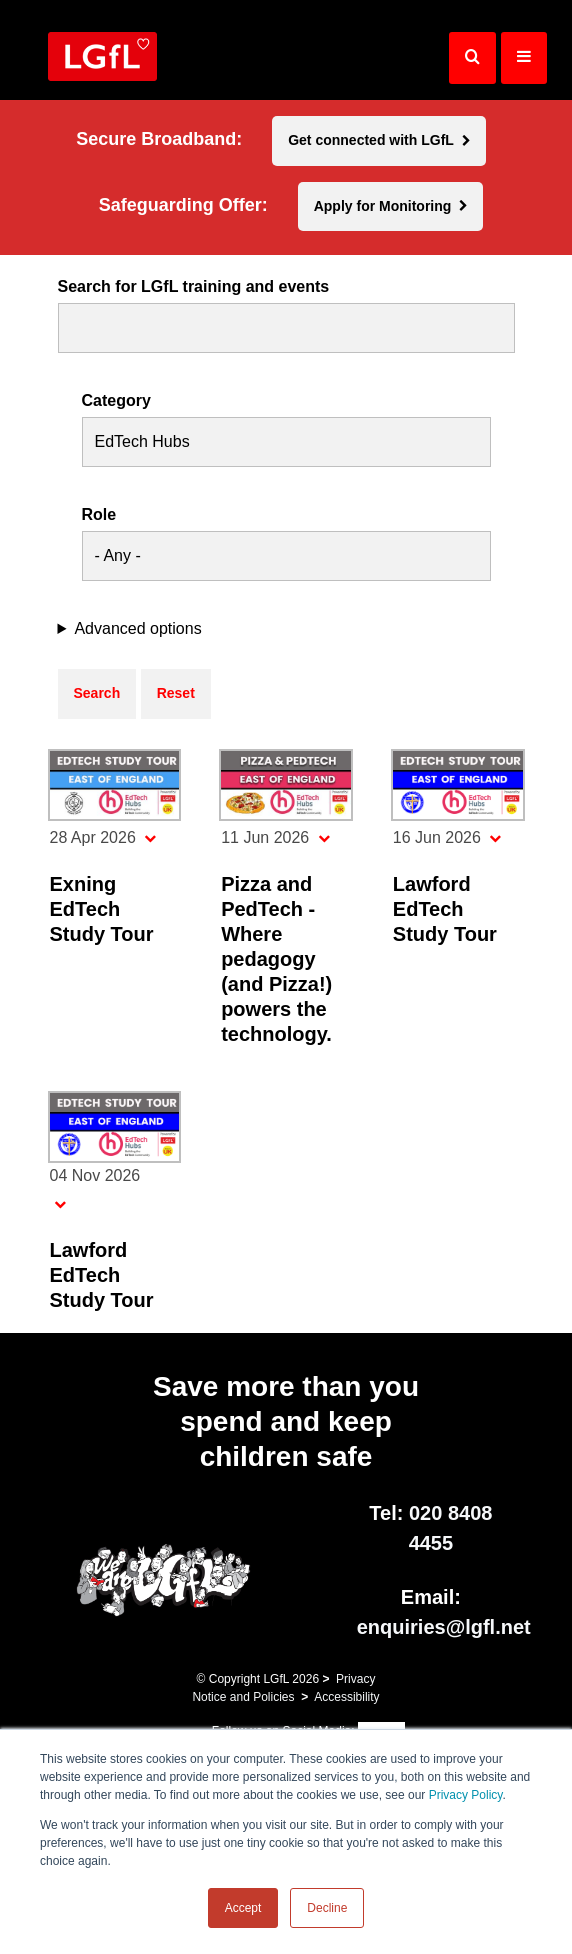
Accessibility (346, 1697)
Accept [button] (243, 1908)
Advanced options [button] (137, 629)
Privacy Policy (466, 1795)
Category (116, 401)
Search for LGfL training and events (194, 287)
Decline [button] (327, 1908)
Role (99, 515)
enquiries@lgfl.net (444, 1627)
